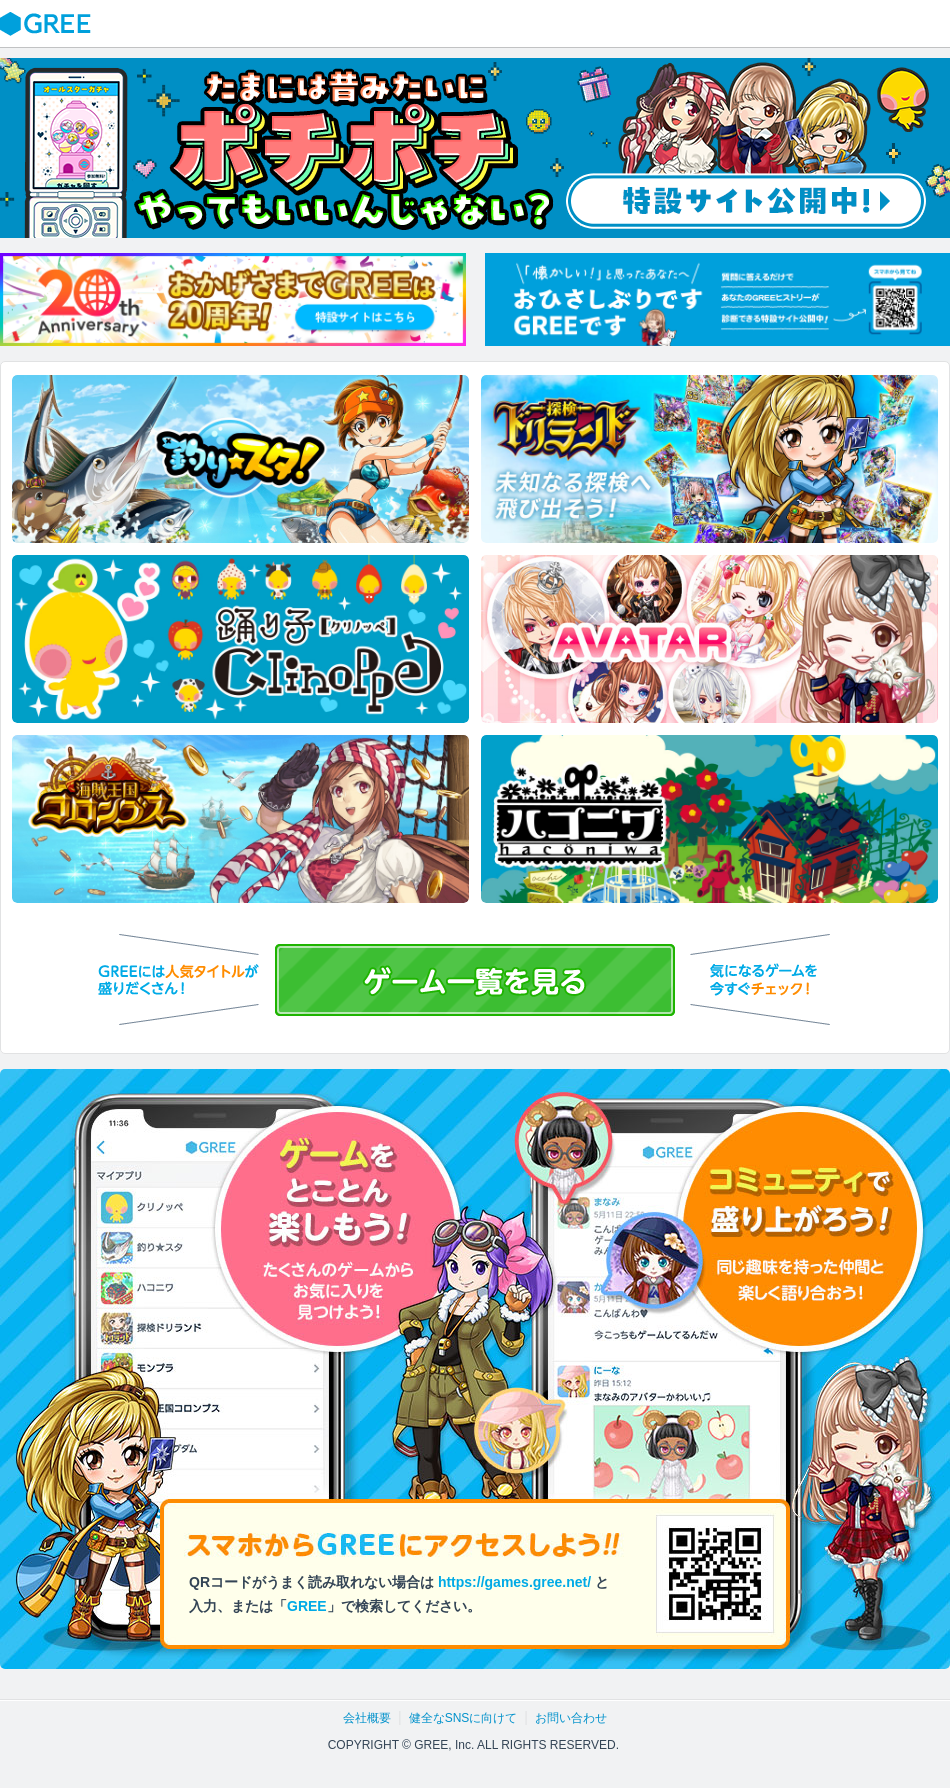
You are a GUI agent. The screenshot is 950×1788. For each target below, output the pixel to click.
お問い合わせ (571, 1718)
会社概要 (367, 1718)
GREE (48, 24)
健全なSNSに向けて (463, 1718)
